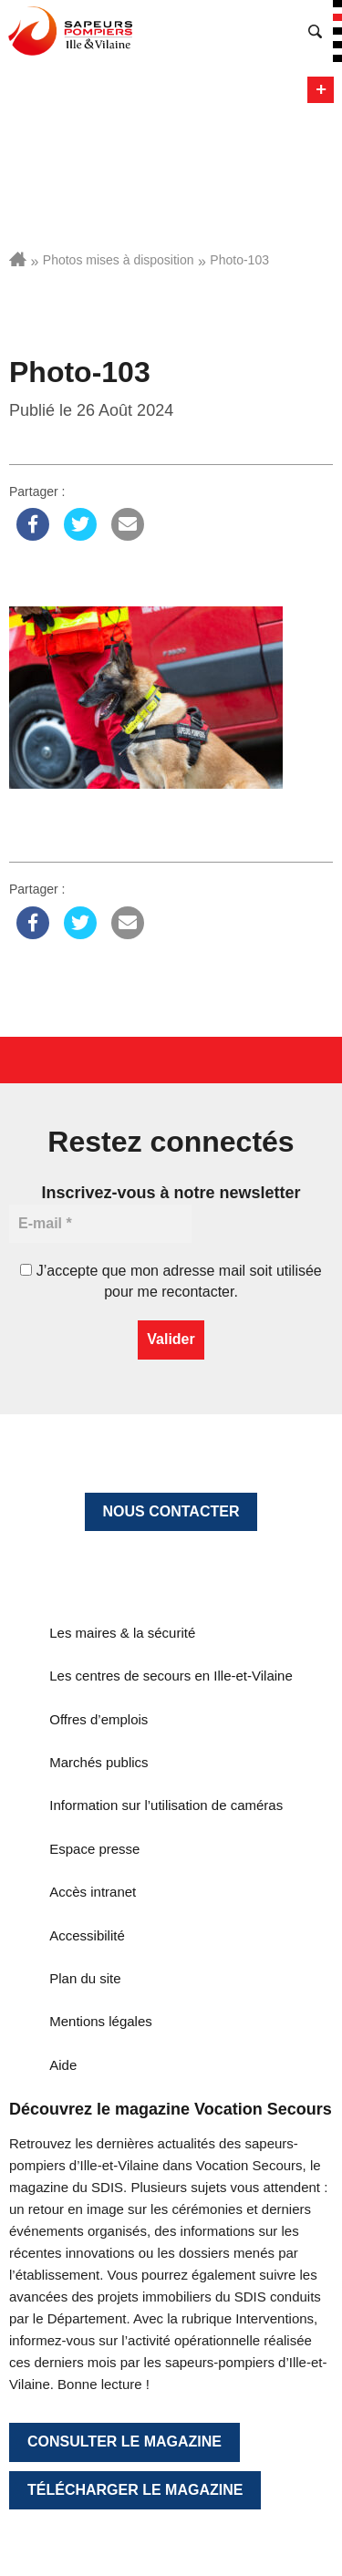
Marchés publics (98, 1762)
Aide (63, 2065)
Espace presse (94, 1849)
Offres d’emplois (98, 1719)
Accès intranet (92, 1891)
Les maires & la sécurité (122, 1632)
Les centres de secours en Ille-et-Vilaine (171, 1675)
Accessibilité (87, 1935)
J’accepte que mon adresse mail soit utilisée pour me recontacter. (171, 1280)
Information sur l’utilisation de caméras (166, 1805)
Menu (320, 90)
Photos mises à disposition (118, 260)
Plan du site (84, 1978)
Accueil (17, 259)
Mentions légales (100, 2021)
